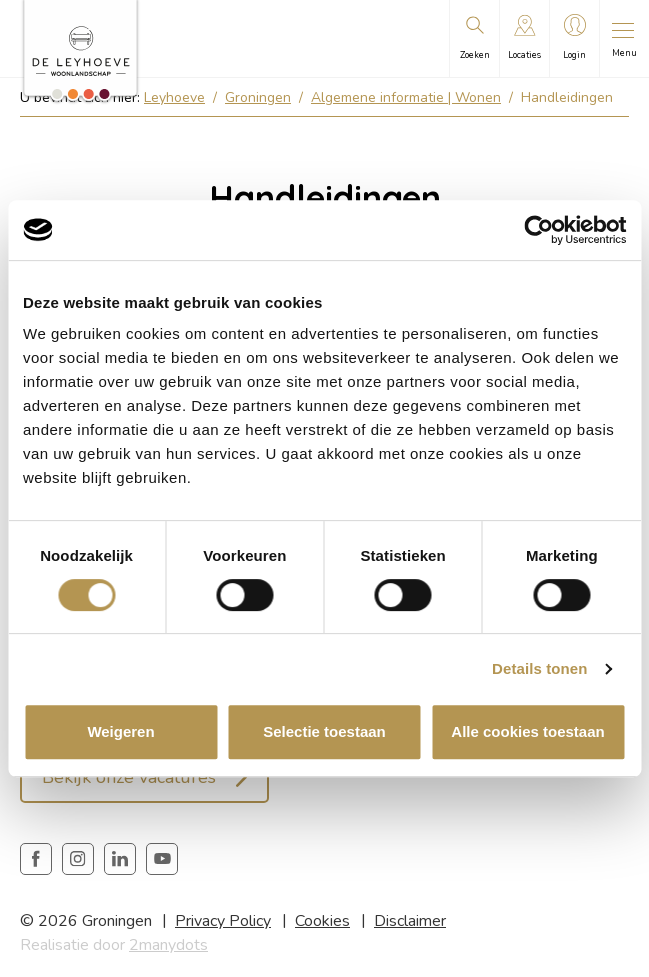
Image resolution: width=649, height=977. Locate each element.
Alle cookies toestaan (527, 731)
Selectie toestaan (324, 731)
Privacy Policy (223, 921)
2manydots (168, 945)
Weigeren (120, 731)
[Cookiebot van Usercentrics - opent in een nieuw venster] (538, 230)
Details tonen (539, 668)
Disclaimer (410, 921)
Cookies (322, 921)
